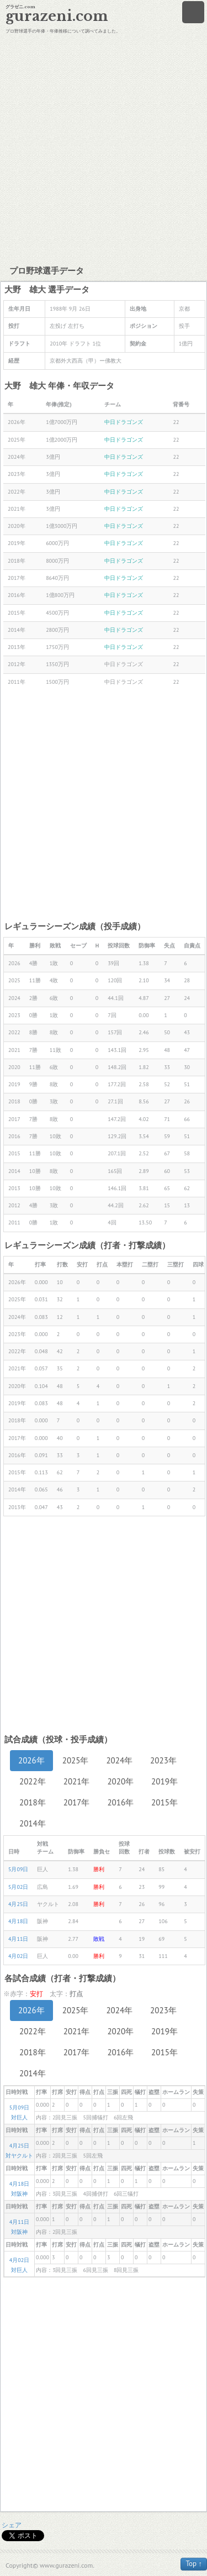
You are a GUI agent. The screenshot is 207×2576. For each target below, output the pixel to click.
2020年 (120, 1781)
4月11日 (18, 1939)
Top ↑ (193, 2563)
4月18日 (18, 1921)
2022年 (32, 1781)
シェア (12, 2525)
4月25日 (18, 1904)
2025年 (75, 1760)
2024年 (119, 1760)
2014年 (32, 1823)
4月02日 (18, 1956)
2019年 (164, 1781)
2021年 (76, 1781)
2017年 (76, 1802)
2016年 (120, 1802)
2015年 (164, 1802)
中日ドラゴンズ (123, 422)
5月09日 (18, 1869)
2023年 (163, 1760)
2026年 (31, 1760)
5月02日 (18, 1887)
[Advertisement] (103, 148)
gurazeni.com (57, 16)
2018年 (32, 1802)
